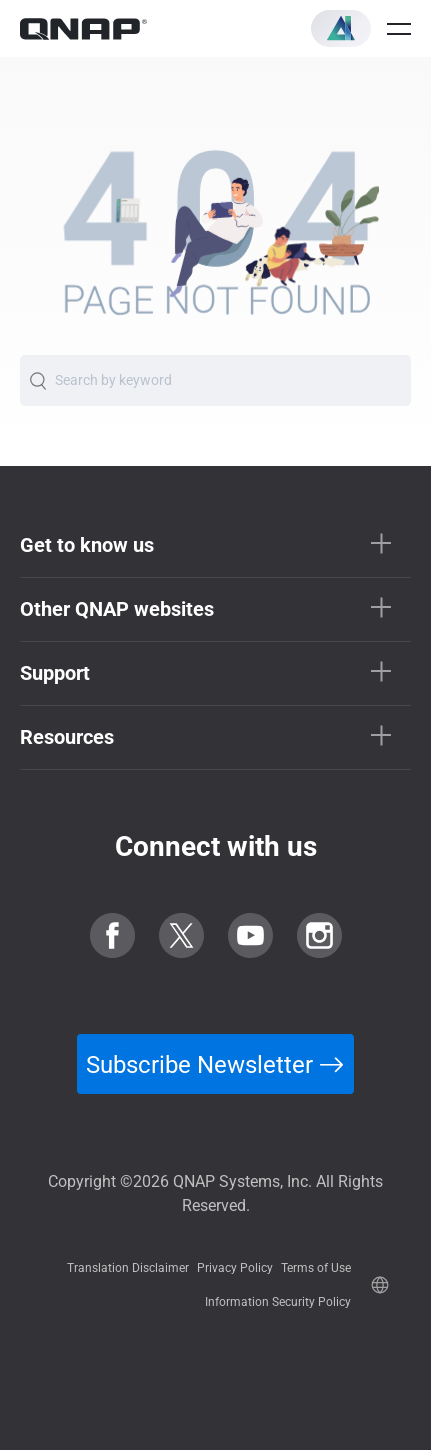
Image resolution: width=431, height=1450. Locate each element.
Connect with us (216, 846)
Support (55, 673)
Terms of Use (316, 1268)
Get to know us (87, 545)
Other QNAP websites (117, 609)
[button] (341, 28)
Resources (67, 737)
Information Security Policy (278, 1302)
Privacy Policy (235, 1268)
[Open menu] (399, 29)
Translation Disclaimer (128, 1268)
